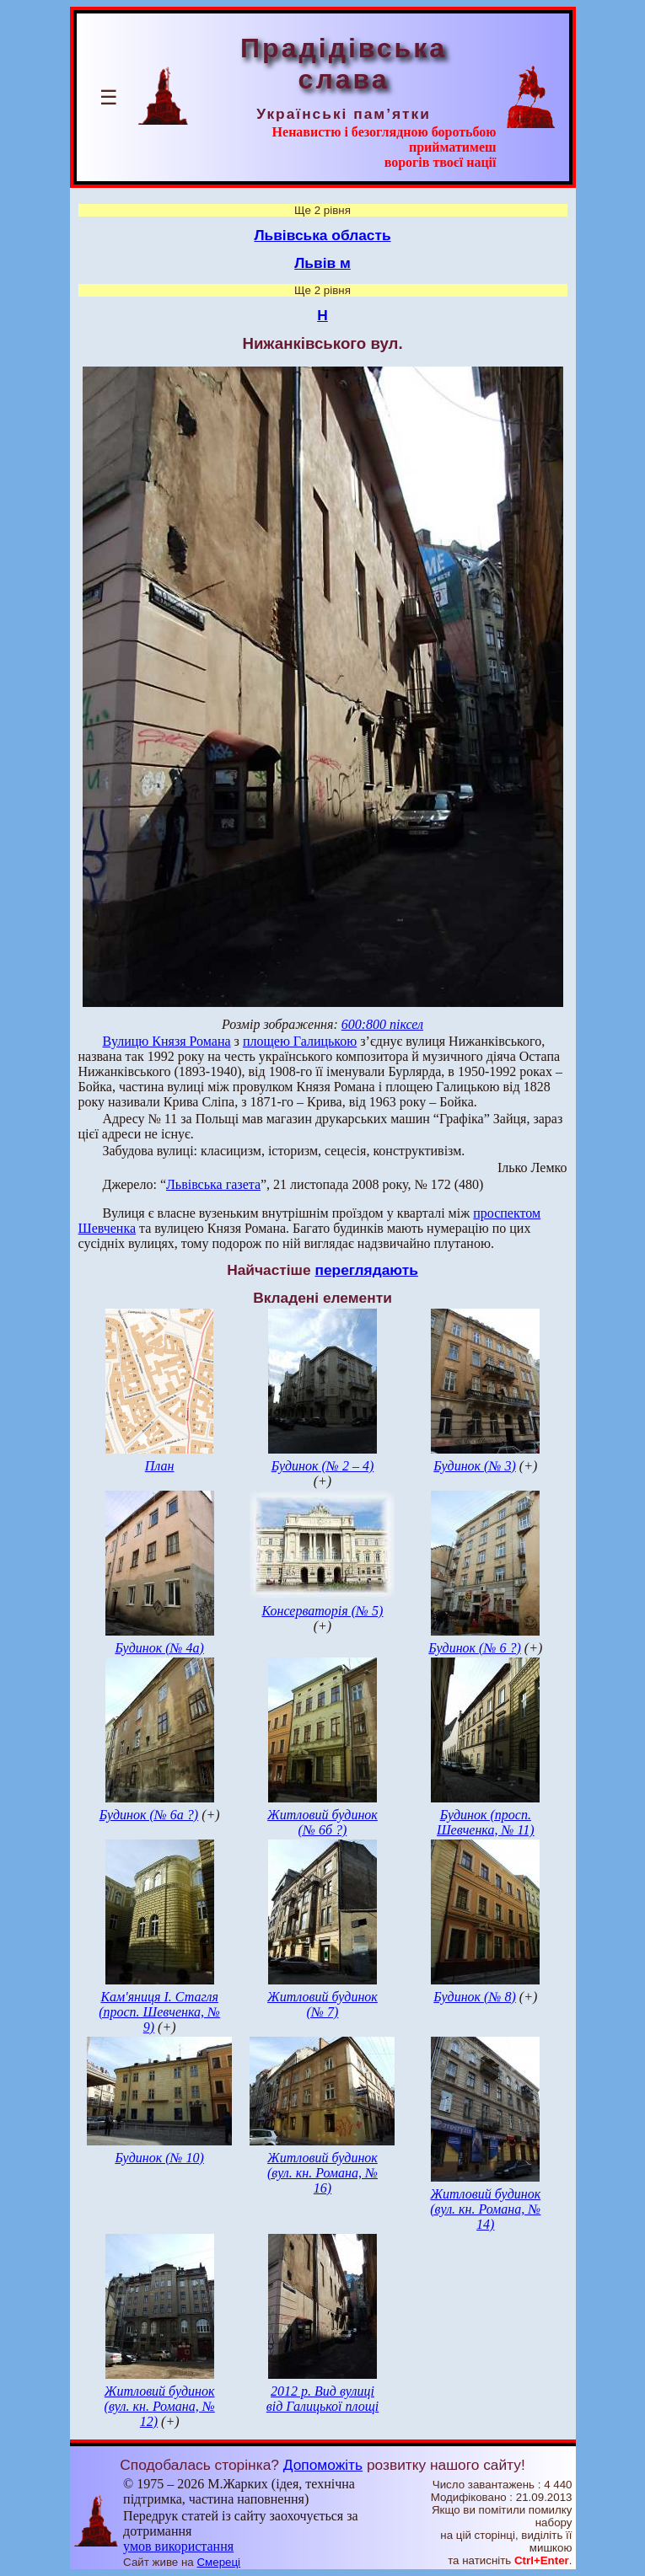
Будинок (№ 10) (159, 2157)
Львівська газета (213, 1184)
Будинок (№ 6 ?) (474, 1648)
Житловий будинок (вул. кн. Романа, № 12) (160, 2406)
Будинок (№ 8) (474, 1997)
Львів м (322, 262)
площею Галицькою (300, 1041)
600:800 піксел (382, 1024)
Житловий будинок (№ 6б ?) (322, 1822)
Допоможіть (323, 2464)
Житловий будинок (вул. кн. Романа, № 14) (485, 2209)
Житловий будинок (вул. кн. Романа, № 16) (322, 2172)
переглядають (365, 1269)
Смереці (218, 2562)
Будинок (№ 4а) (159, 1648)
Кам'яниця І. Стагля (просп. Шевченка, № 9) (159, 2012)
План (160, 1466)
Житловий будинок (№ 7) (322, 2004)
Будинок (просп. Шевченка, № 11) (486, 1822)
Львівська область (322, 235)
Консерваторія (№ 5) (322, 1611)
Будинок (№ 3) (474, 1466)
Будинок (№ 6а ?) (149, 1814)
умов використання (178, 2546)
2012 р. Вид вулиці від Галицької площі (322, 2398)
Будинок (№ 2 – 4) (322, 1466)
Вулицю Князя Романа (167, 1041)
